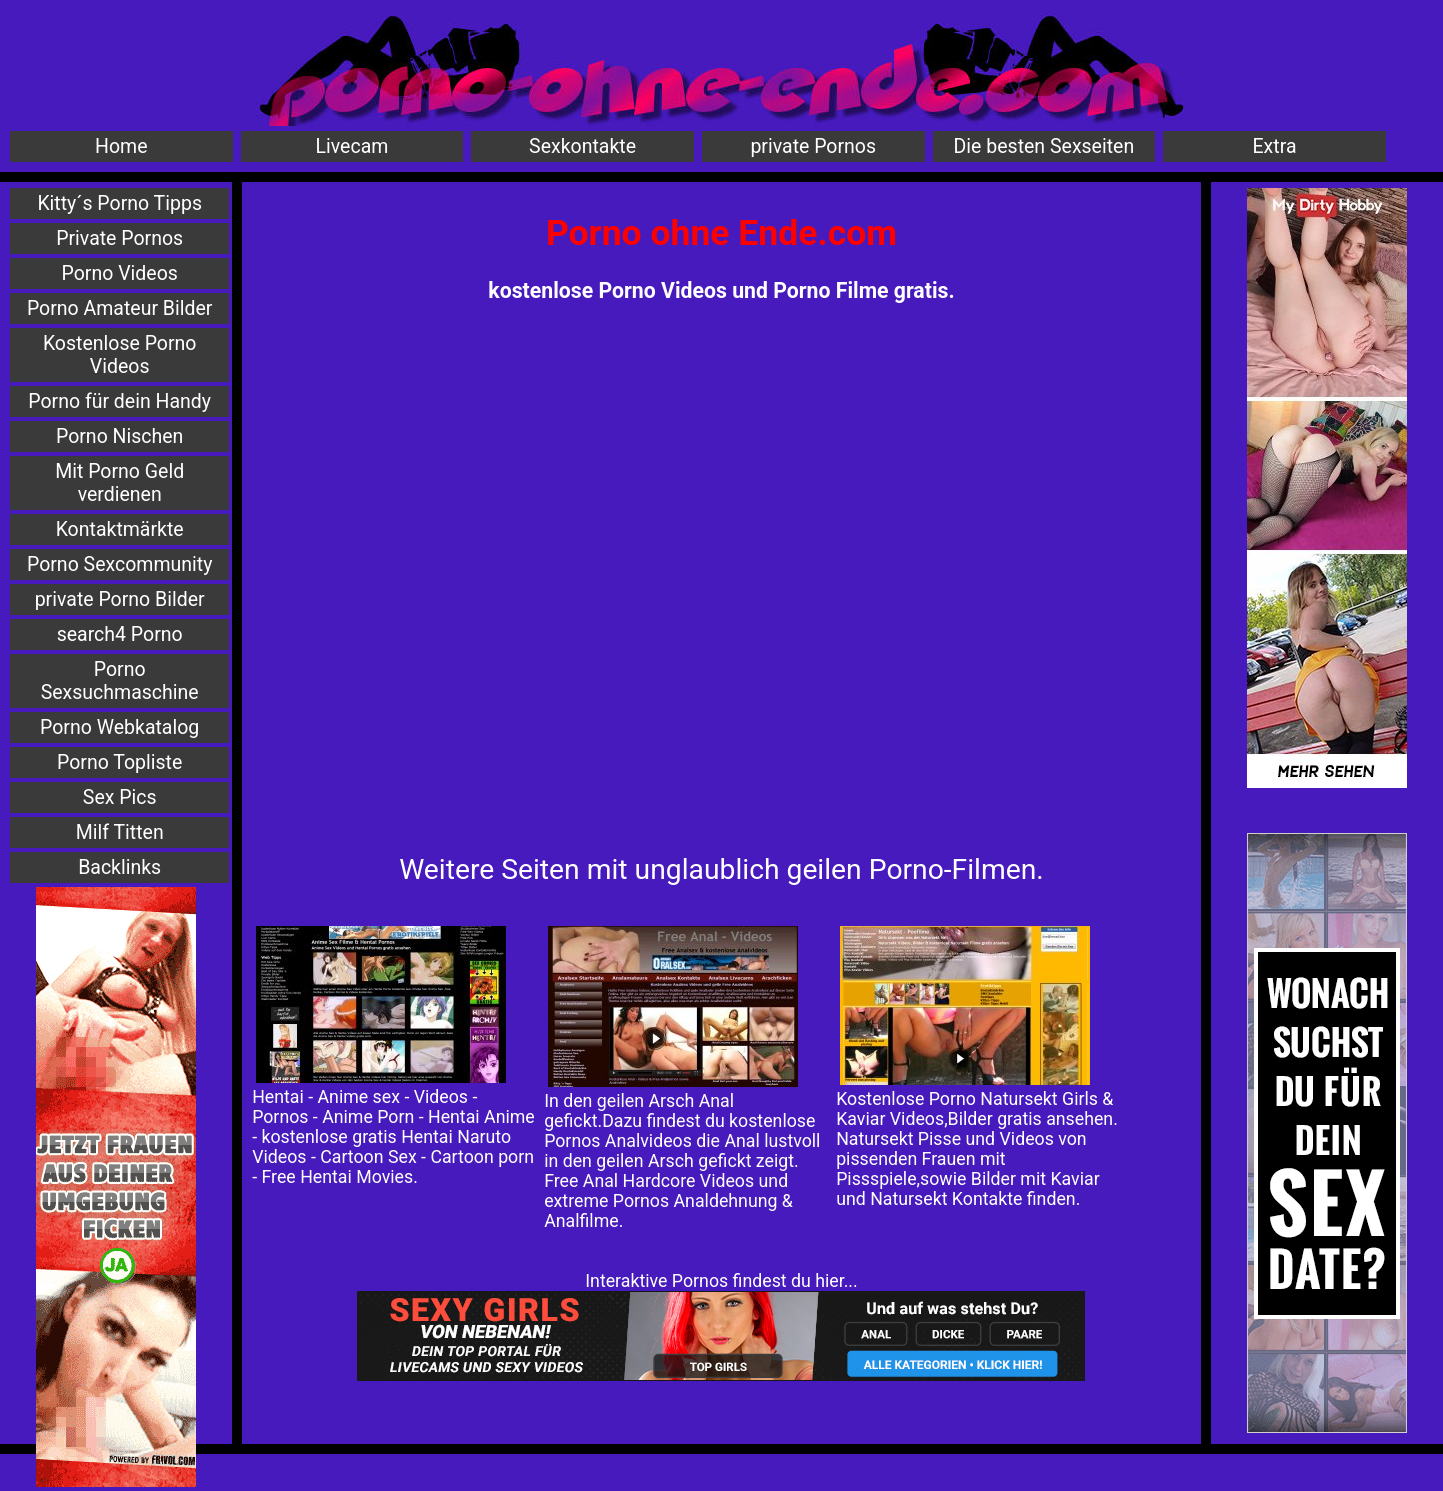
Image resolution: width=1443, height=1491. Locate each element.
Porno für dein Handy (119, 401)
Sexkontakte (582, 146)
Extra (1275, 146)
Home (121, 146)
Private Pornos (119, 238)
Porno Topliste (119, 762)
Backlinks (119, 867)
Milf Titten (120, 832)
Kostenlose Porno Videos (120, 355)
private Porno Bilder (120, 599)
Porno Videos (120, 273)
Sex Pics (120, 797)
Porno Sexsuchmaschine (120, 681)
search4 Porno (120, 634)
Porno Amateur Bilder (120, 308)
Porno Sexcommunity (119, 564)
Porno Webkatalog (119, 727)
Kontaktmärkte (120, 529)
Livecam (352, 146)
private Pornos (813, 146)
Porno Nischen (119, 436)
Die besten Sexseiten (1044, 146)
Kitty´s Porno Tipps (119, 203)
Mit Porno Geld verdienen (119, 483)
